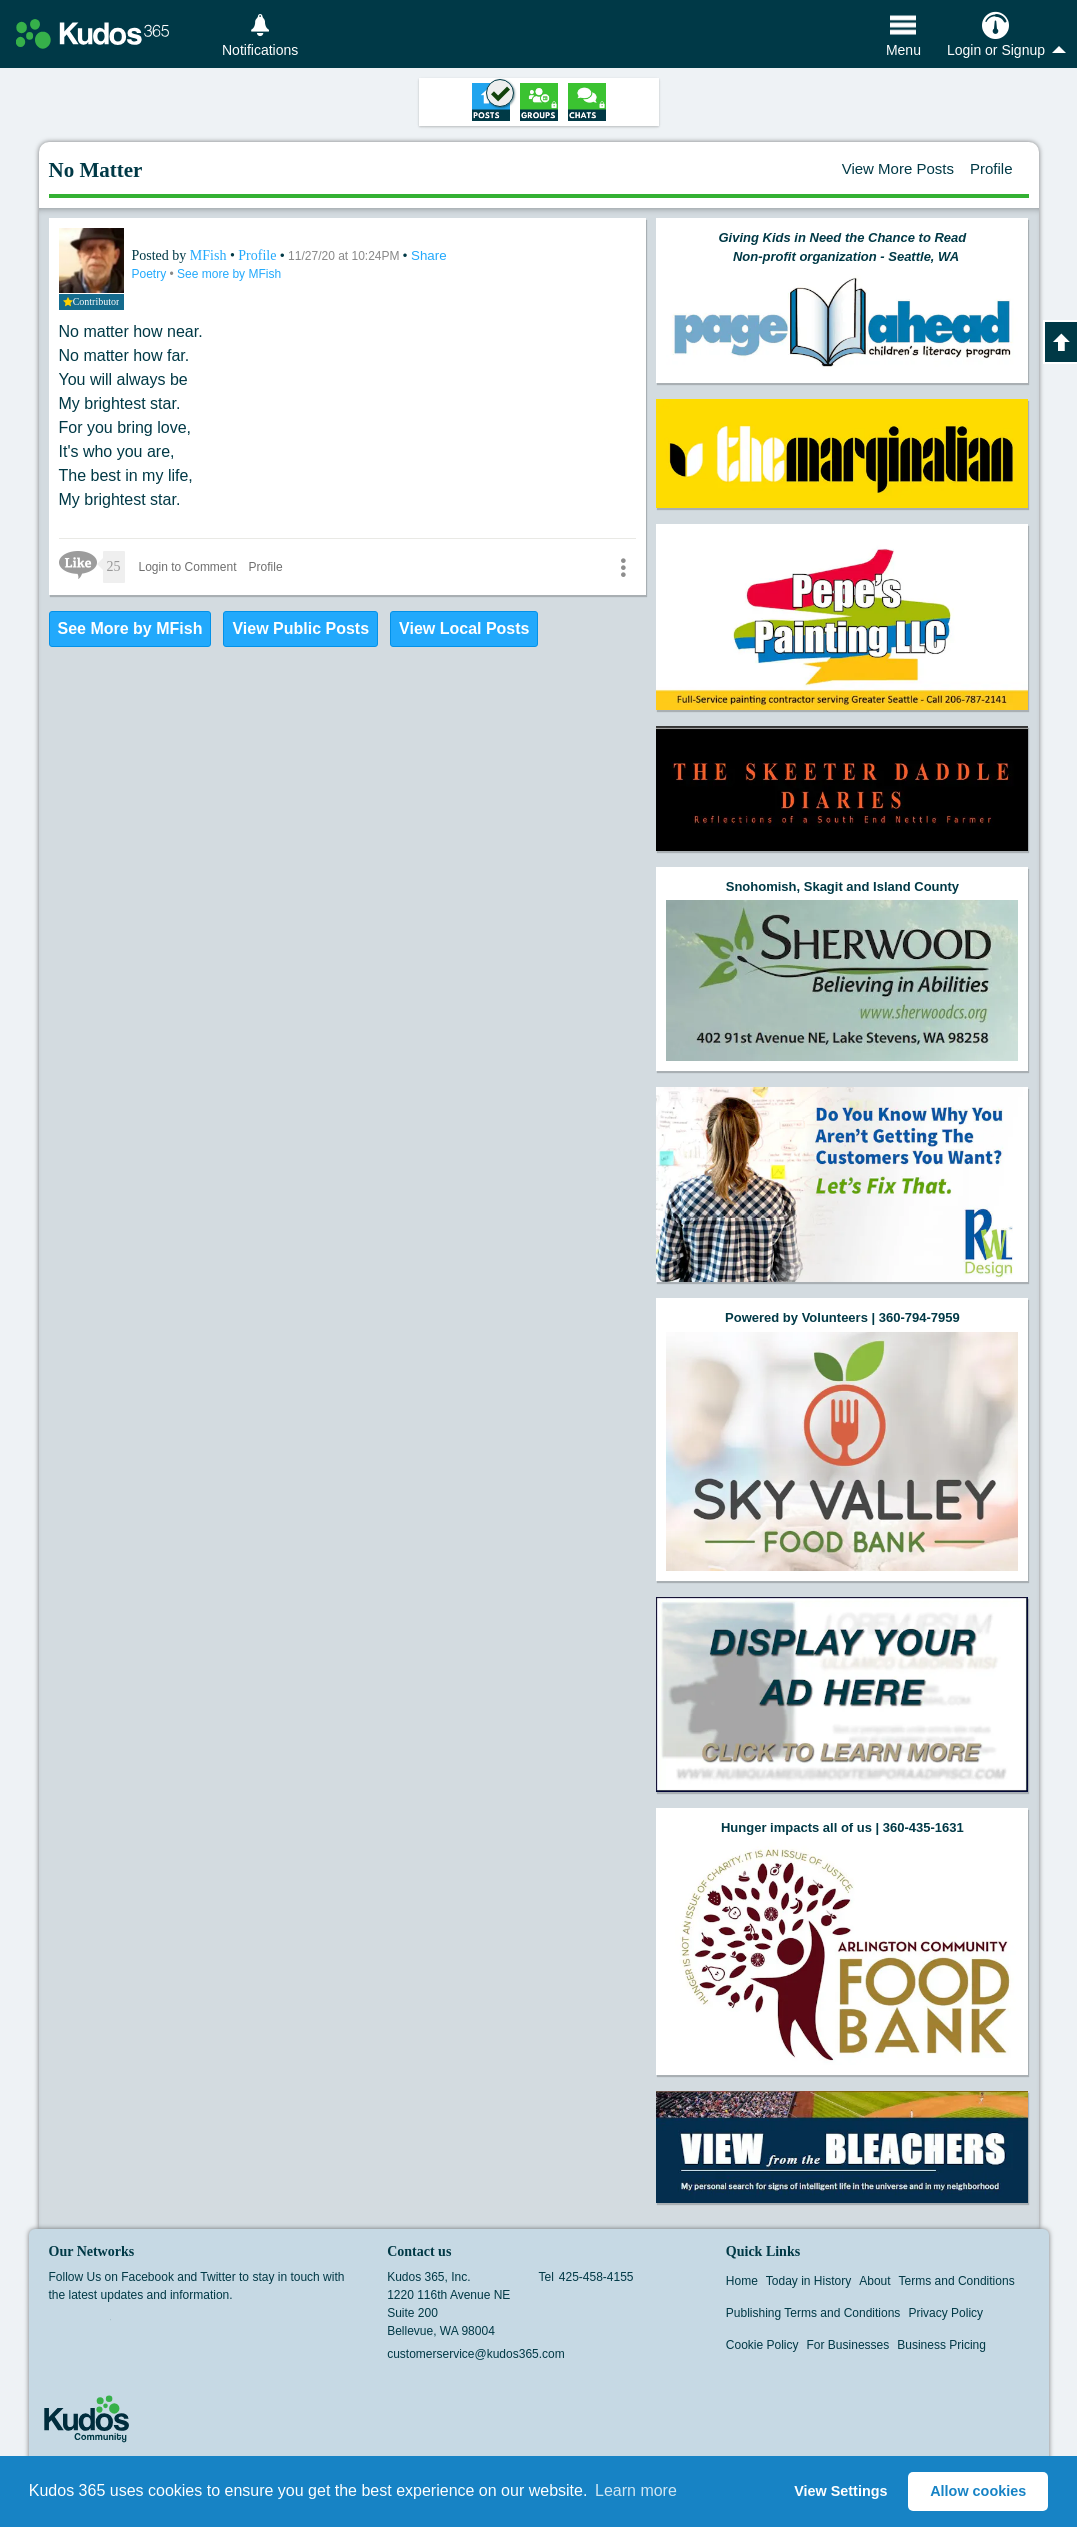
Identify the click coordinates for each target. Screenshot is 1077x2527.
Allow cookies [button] (978, 2491)
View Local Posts (464, 628)
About (874, 2281)
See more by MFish (229, 274)
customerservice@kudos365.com (476, 2354)
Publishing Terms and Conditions (813, 2313)
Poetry (151, 274)
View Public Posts (300, 628)
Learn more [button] (636, 2490)
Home (742, 2281)
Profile (991, 168)
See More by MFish (130, 628)
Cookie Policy (762, 2345)
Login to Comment (188, 567)
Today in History (808, 2281)
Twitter (98, 2326)
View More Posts (898, 168)
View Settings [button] (840, 2491)
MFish (210, 255)
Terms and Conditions (957, 2281)
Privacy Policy (945, 2313)
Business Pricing (941, 2345)
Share (429, 255)
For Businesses (848, 2345)
